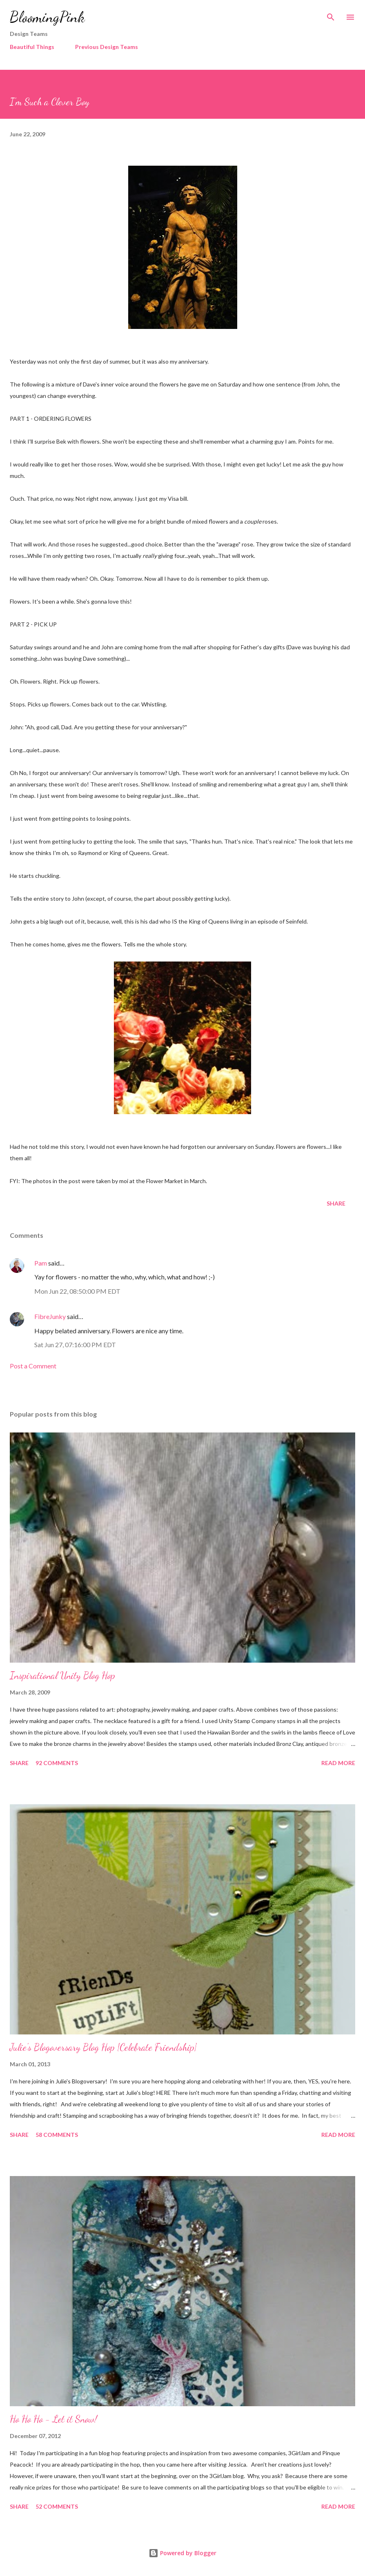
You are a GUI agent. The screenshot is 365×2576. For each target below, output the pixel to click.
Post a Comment (33, 1366)
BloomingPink (47, 17)
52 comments (57, 2506)
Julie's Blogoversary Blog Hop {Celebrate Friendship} (103, 2047)
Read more (338, 1762)
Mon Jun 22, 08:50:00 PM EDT (77, 1291)
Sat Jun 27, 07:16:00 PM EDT (75, 1344)
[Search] (331, 15)
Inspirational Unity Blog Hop (62, 1675)
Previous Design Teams (106, 46)
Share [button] (336, 1203)
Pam (40, 1263)
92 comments (57, 1762)
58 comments (57, 2134)
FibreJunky (50, 1316)
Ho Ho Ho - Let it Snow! (53, 2419)
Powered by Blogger (182, 2553)
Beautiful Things (32, 46)
